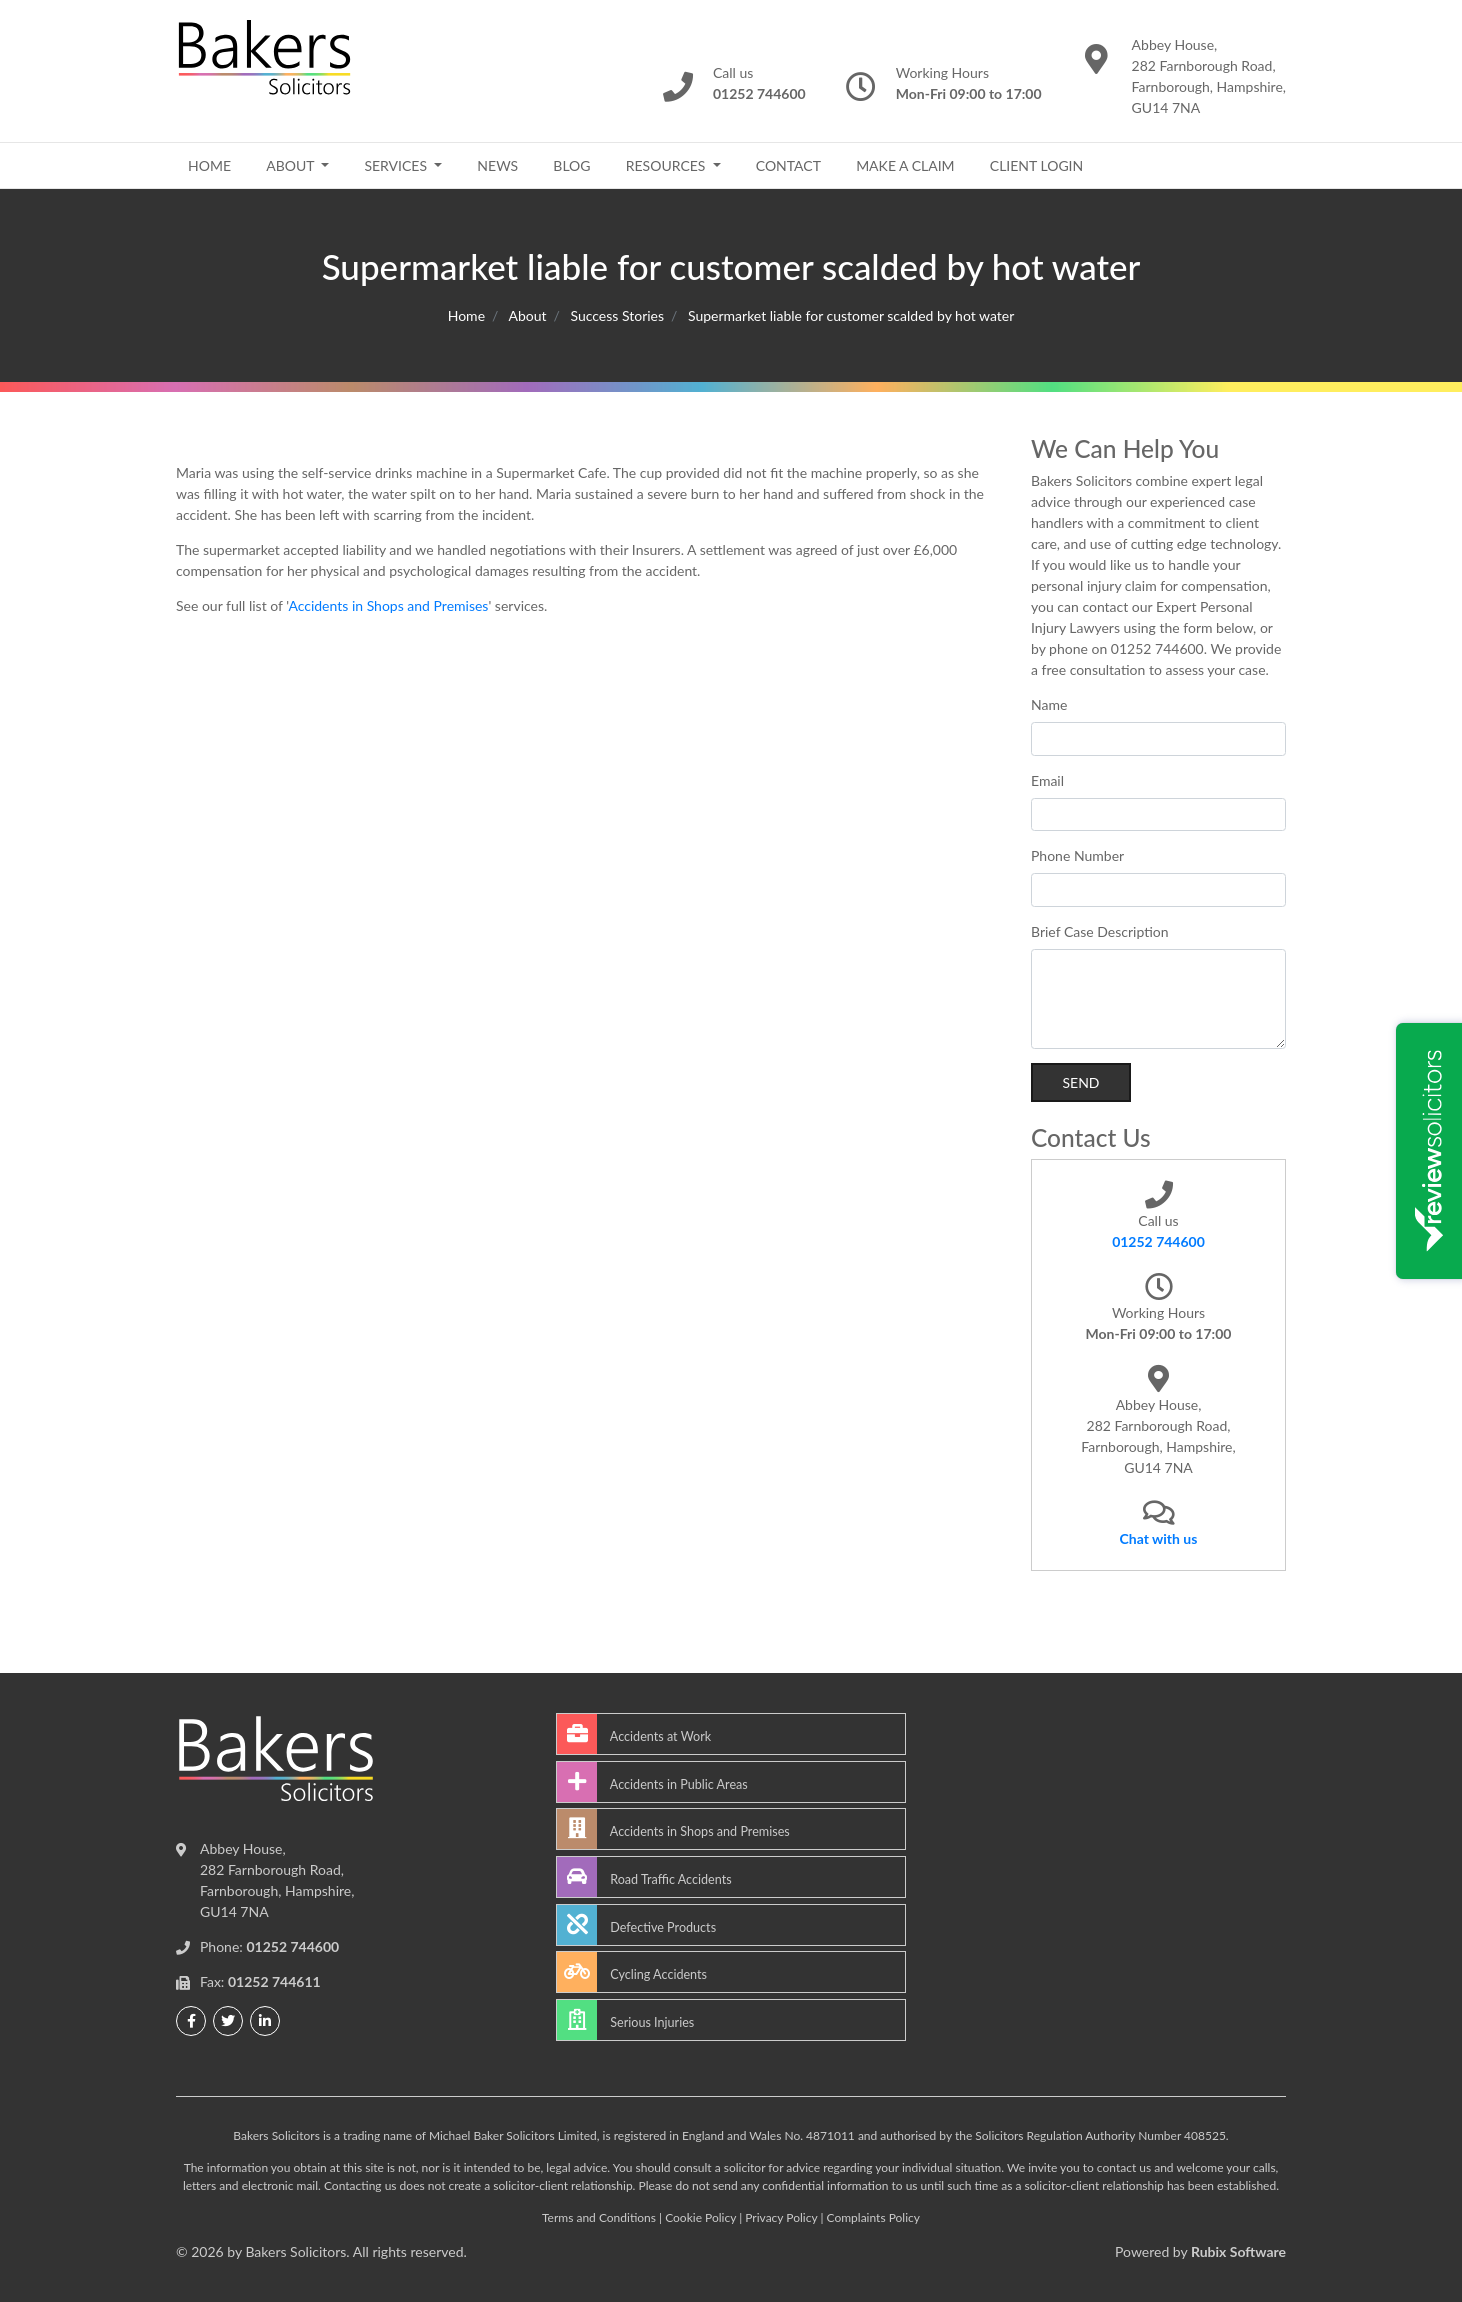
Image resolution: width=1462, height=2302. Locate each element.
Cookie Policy (700, 2217)
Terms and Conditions (599, 2217)
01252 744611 (274, 1981)
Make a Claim (905, 165)
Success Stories (617, 315)
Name (1049, 704)
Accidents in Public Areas (652, 1782)
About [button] (291, 165)
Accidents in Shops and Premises (388, 605)
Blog (571, 165)
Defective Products (636, 1925)
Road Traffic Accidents (644, 1877)
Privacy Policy (781, 2217)
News (497, 165)
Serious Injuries (625, 2020)
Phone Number (1077, 855)
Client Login (1036, 165)
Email (1047, 780)
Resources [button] (667, 165)
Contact (788, 165)
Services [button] (397, 165)
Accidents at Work (634, 1734)
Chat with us (1159, 1538)
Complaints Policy (873, 2217)
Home (209, 165)
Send (1080, 1082)
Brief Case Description (1100, 931)
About (527, 315)
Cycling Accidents (632, 1972)
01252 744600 (1158, 1241)
